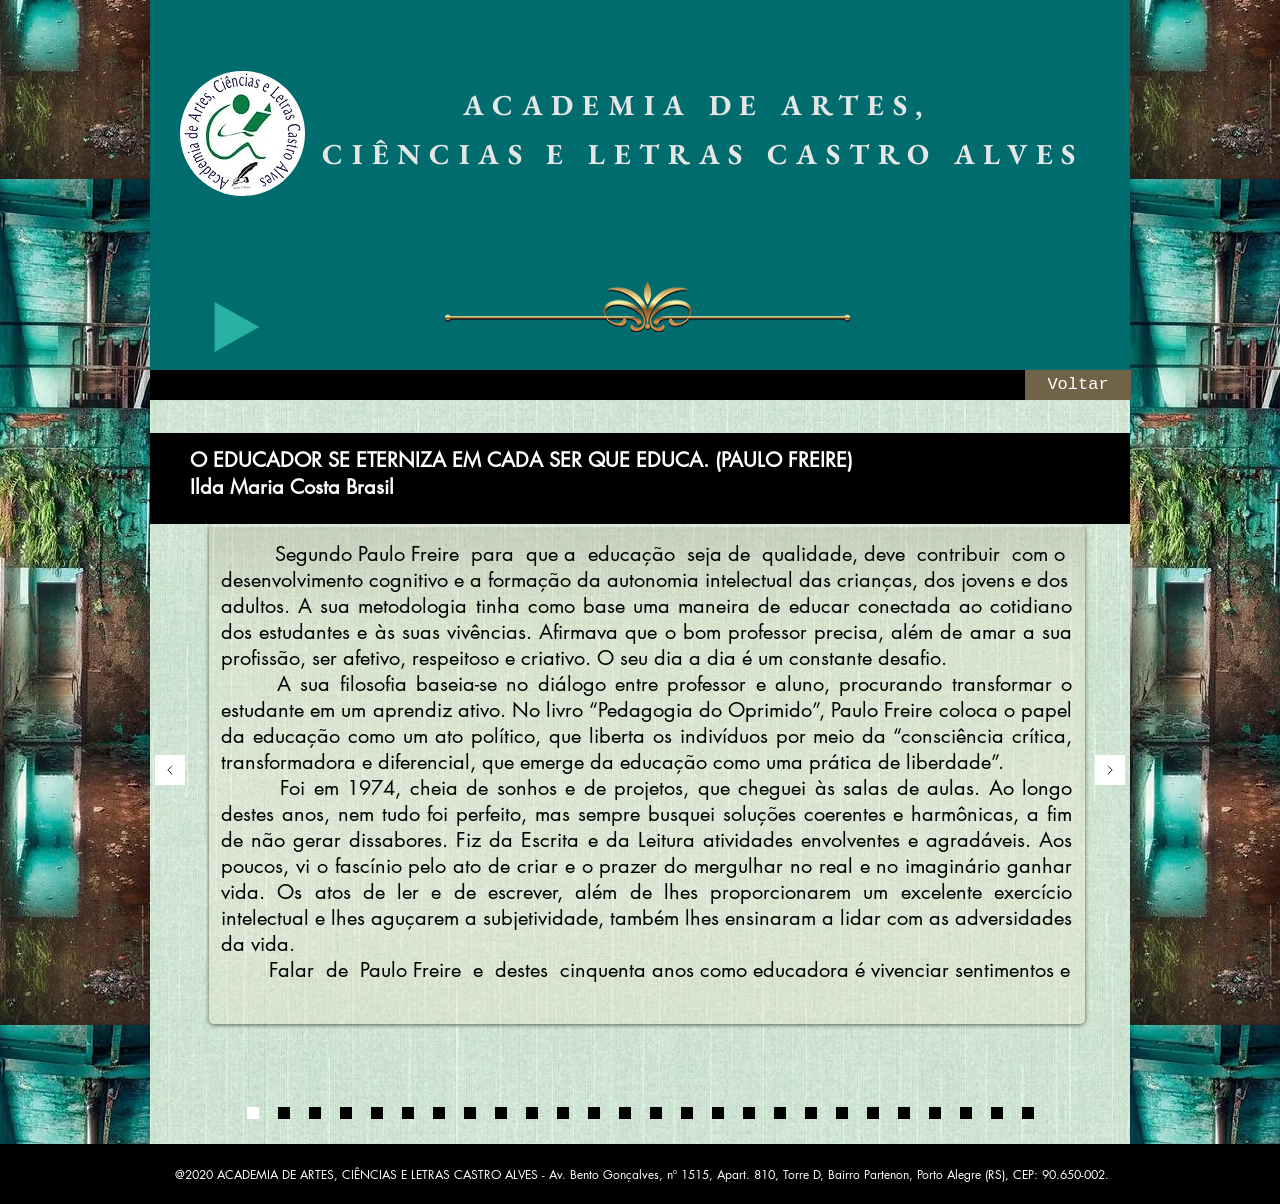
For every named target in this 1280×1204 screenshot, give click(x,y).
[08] (780, 1113)
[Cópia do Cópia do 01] (439, 1113)
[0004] (346, 1113)
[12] (904, 1113)
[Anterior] (170, 771)
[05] (687, 1113)
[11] (873, 1113)
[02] (594, 1113)
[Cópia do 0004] (377, 1113)
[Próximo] (1110, 771)
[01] (563, 1113)
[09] (811, 1113)
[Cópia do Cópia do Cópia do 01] (470, 1113)
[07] (749, 1113)
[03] (625, 1113)
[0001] (253, 1113)
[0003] (315, 1113)
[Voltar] (1078, 385)
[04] (656, 1113)
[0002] (284, 1113)
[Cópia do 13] (997, 1113)
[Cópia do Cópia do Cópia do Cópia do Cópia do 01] (532, 1113)
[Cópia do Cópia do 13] (1028, 1113)
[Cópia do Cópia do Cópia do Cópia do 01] (501, 1113)
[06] (718, 1113)
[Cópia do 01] (408, 1113)
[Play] (237, 327)
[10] (842, 1113)
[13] (935, 1113)
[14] (966, 1113)
